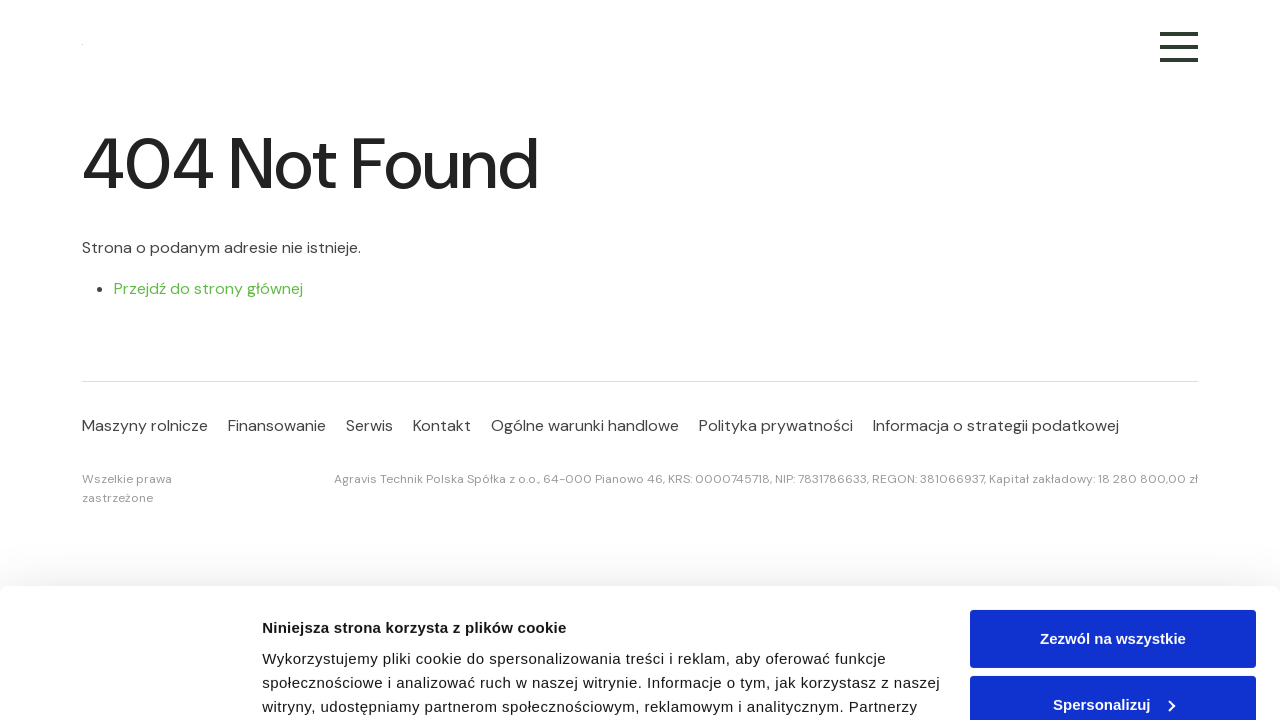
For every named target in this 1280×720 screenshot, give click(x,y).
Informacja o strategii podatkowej (996, 425)
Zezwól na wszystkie (1113, 509)
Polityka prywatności (776, 425)
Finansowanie (277, 425)
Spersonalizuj (1114, 574)
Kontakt (442, 425)
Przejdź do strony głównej (208, 288)
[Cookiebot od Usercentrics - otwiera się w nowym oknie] (129, 681)
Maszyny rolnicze (145, 425)
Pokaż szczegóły (322, 680)
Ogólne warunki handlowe (585, 425)
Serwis (369, 425)
